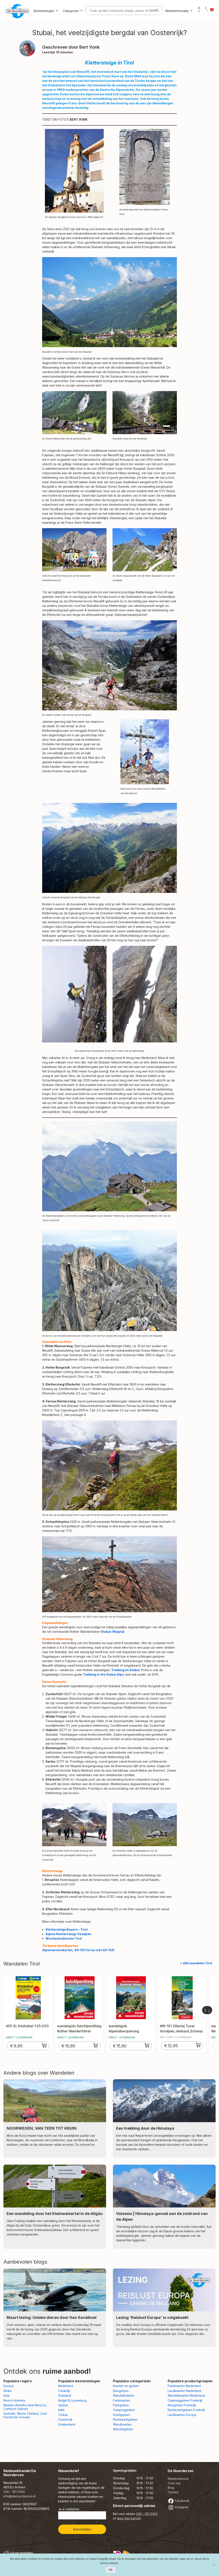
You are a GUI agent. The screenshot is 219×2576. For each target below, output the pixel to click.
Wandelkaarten (123, 2395)
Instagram (178, 2507)
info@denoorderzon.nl (19, 2496)
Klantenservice (178, 2478)
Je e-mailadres (82, 2513)
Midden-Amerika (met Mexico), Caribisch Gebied (25, 2407)
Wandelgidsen (123, 2429)
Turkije (63, 2415)
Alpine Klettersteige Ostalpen (68, 1934)
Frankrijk (64, 2391)
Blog (171, 2487)
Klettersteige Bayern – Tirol (66, 1929)
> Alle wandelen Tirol (196, 1963)
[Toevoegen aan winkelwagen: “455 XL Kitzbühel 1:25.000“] (44, 2045)
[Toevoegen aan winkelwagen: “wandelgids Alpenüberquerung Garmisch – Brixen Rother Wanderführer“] (147, 2045)
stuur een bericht (129, 2518)
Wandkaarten (122, 2424)
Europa (8, 2386)
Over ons (174, 2483)
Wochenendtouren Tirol (64, 1938)
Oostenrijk (65, 2419)
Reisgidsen (121, 2391)
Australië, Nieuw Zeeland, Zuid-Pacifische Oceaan (25, 2415)
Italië (61, 2410)
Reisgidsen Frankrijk (182, 2405)
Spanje (63, 2405)
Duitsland (64, 2395)
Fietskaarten (121, 2400)
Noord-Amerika (14, 2400)
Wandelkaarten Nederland (186, 2395)
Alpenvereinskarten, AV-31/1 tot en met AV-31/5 (78, 1950)
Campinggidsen (124, 2410)
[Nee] (214, 2565)
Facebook (178, 2501)
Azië (6, 2395)
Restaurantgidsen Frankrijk (186, 2410)
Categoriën (73, 11)
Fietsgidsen (121, 2405)
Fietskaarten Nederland (184, 2386)
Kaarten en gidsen (126, 2386)
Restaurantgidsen (125, 2419)
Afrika (7, 2391)
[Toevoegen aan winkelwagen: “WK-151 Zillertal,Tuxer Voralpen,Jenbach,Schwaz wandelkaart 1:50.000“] (198, 2045)
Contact (173, 2492)
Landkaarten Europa (182, 2415)
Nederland (65, 2386)
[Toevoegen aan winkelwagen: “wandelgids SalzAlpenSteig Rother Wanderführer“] (95, 2045)
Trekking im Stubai (125, 1670)
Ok (110, 2569)
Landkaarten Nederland (184, 2391)
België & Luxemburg (72, 2400)
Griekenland (66, 2424)
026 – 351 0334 (14, 2492)
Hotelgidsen (121, 2415)
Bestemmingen (46, 11)
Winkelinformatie (179, 11)
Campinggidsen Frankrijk (185, 2400)
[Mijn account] (199, 11)
